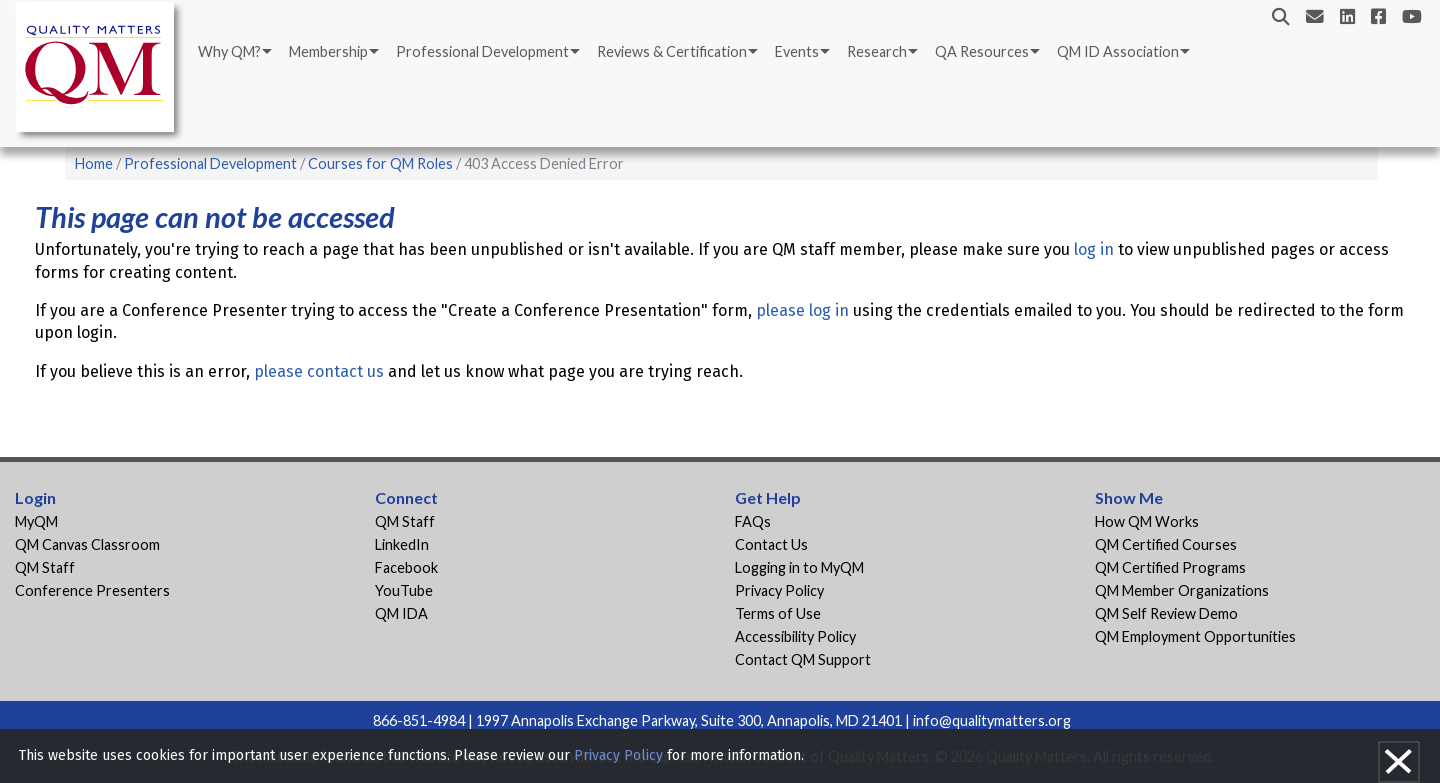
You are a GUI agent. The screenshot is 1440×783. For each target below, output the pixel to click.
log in (1094, 249)
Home (94, 163)
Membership (328, 51)
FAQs (753, 521)
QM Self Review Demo (1166, 613)
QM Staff (45, 567)
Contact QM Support (803, 659)
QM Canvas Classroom (87, 544)
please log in (802, 310)
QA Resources (982, 51)
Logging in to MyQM (799, 567)
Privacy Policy (779, 590)
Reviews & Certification (672, 51)
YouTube (404, 590)
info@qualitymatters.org (992, 720)
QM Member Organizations (1182, 590)
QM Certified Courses (1166, 544)
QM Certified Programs (1170, 567)
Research (877, 51)
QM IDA (401, 613)
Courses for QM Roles (380, 163)
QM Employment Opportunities (1195, 636)
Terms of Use (778, 613)
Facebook (406, 567)
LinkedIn (402, 544)
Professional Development (482, 51)
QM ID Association (1118, 51)
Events (797, 51)
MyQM (36, 521)
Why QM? (229, 51)
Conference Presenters (92, 590)
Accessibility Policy (795, 636)
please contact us (319, 371)
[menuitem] (233, 52)
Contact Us (771, 544)
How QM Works (1147, 521)
